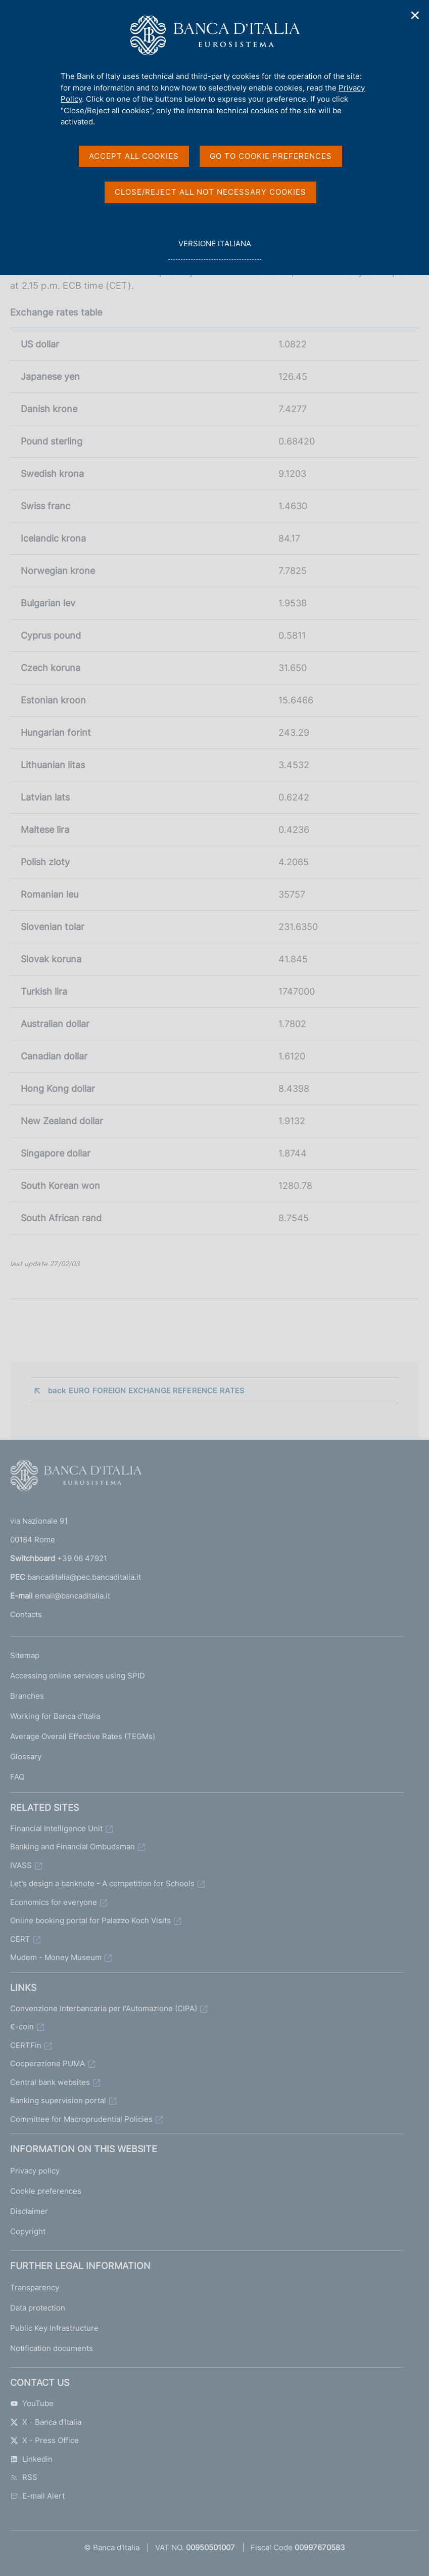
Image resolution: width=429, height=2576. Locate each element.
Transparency (34, 2287)
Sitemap (24, 1655)
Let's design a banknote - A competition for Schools (102, 1883)
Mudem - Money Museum (56, 1957)
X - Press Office (44, 2440)
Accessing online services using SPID (77, 1675)
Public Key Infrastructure (54, 2328)
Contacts (26, 1614)
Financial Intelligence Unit (56, 1828)
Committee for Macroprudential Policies (81, 2119)
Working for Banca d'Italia (55, 1716)
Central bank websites (50, 2082)
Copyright (27, 2231)
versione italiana (214, 249)
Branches (27, 1696)
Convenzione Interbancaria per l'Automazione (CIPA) (103, 2008)
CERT (20, 1939)
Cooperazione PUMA (47, 2063)
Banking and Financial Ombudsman (72, 1846)
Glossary (25, 1756)
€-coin (22, 2026)
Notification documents (51, 2348)
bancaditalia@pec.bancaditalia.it (84, 1577)
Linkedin (31, 2459)
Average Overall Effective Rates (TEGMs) (82, 1736)
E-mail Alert (37, 2496)
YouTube (32, 2403)
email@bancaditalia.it (72, 1596)
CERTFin (25, 2045)
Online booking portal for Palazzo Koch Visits (90, 1920)
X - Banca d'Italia (45, 2422)
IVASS (21, 1865)
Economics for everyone (53, 1902)
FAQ (17, 1777)
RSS (23, 2477)
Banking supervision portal (58, 2100)
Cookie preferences (45, 2191)
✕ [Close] (415, 15)
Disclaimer (29, 2211)
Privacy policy (35, 2170)
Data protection (37, 2308)
